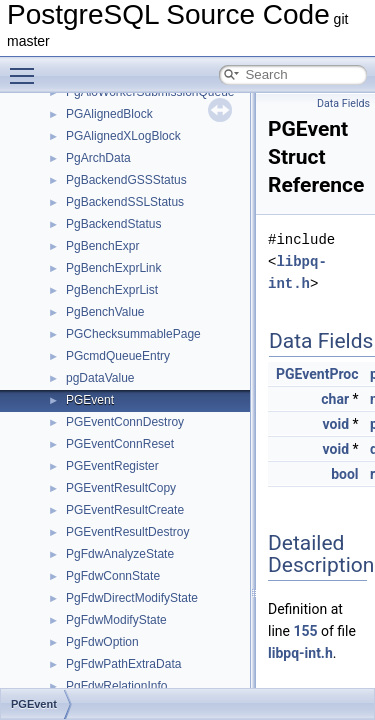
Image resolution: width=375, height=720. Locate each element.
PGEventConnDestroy (125, 422)
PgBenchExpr (102, 246)
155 (305, 631)
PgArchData (98, 158)
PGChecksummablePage (133, 334)
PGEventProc (317, 374)
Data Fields (343, 103)
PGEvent (90, 400)
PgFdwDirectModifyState (132, 598)
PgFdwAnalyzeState (120, 554)
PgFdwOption (102, 642)
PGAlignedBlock (109, 114)
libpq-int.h (300, 653)
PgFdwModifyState (116, 620)
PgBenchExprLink (113, 268)
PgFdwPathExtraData (123, 664)
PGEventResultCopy (121, 488)
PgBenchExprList (112, 290)
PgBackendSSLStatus (125, 202)
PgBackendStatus (113, 224)
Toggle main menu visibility (27, 67)
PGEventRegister (112, 466)
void (336, 424)
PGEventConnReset (120, 444)
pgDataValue (100, 378)
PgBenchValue (105, 312)
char (335, 399)
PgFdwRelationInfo (116, 686)
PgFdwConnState (113, 576)
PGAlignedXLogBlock (123, 136)
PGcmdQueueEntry (118, 356)
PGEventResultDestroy (127, 532)
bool (344, 474)
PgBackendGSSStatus (126, 180)
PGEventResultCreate (125, 510)
